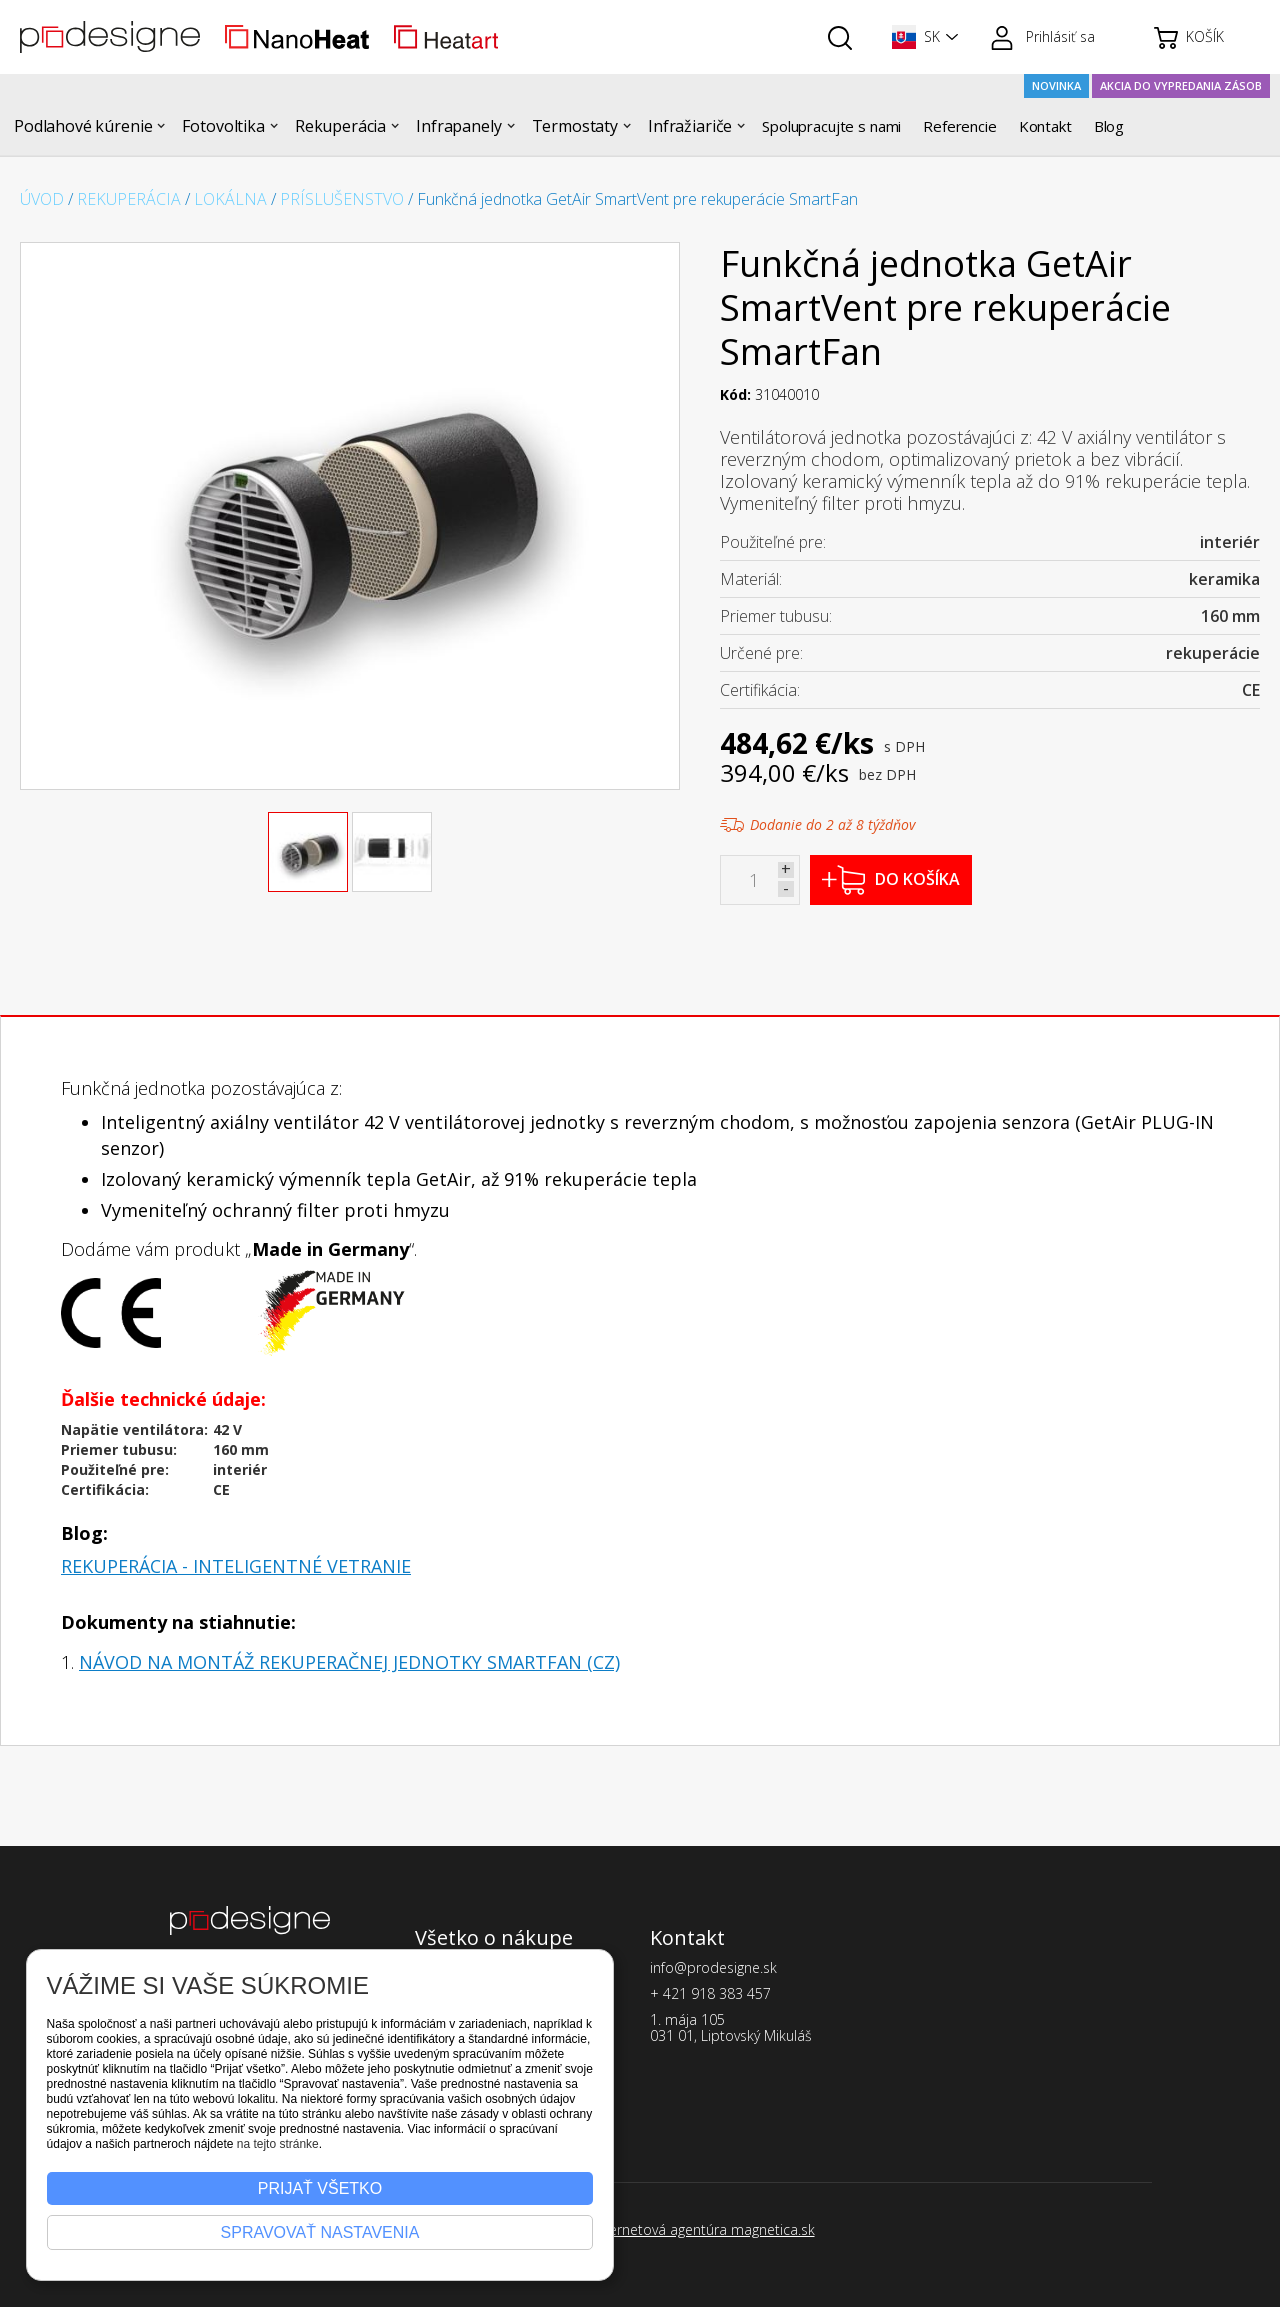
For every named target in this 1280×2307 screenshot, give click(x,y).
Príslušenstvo (342, 199)
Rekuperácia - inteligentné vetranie (236, 1566)
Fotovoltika (223, 126)
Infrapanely (458, 126)
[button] (921, 37)
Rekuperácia (340, 126)
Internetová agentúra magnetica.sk (704, 2229)
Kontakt (1045, 126)
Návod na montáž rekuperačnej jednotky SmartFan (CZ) (349, 1662)
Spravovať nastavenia (320, 2232)
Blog (1109, 126)
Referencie (960, 126)
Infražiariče (690, 126)
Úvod (42, 199)
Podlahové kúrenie (83, 126)
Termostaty (575, 126)
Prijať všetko (320, 2188)
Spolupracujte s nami (831, 126)
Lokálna (230, 199)
